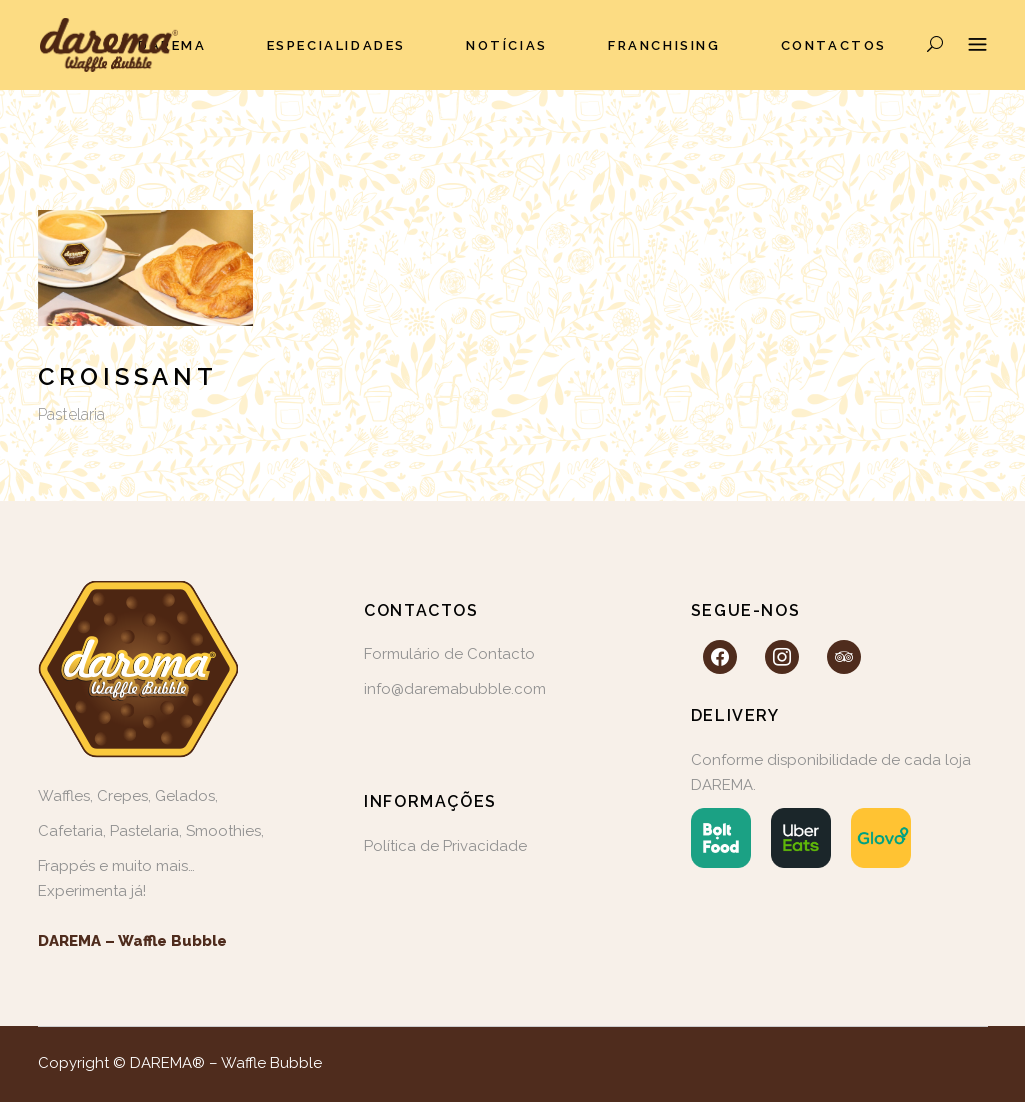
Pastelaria (71, 414)
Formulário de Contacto (449, 654)
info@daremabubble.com (455, 689)
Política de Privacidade (445, 846)
